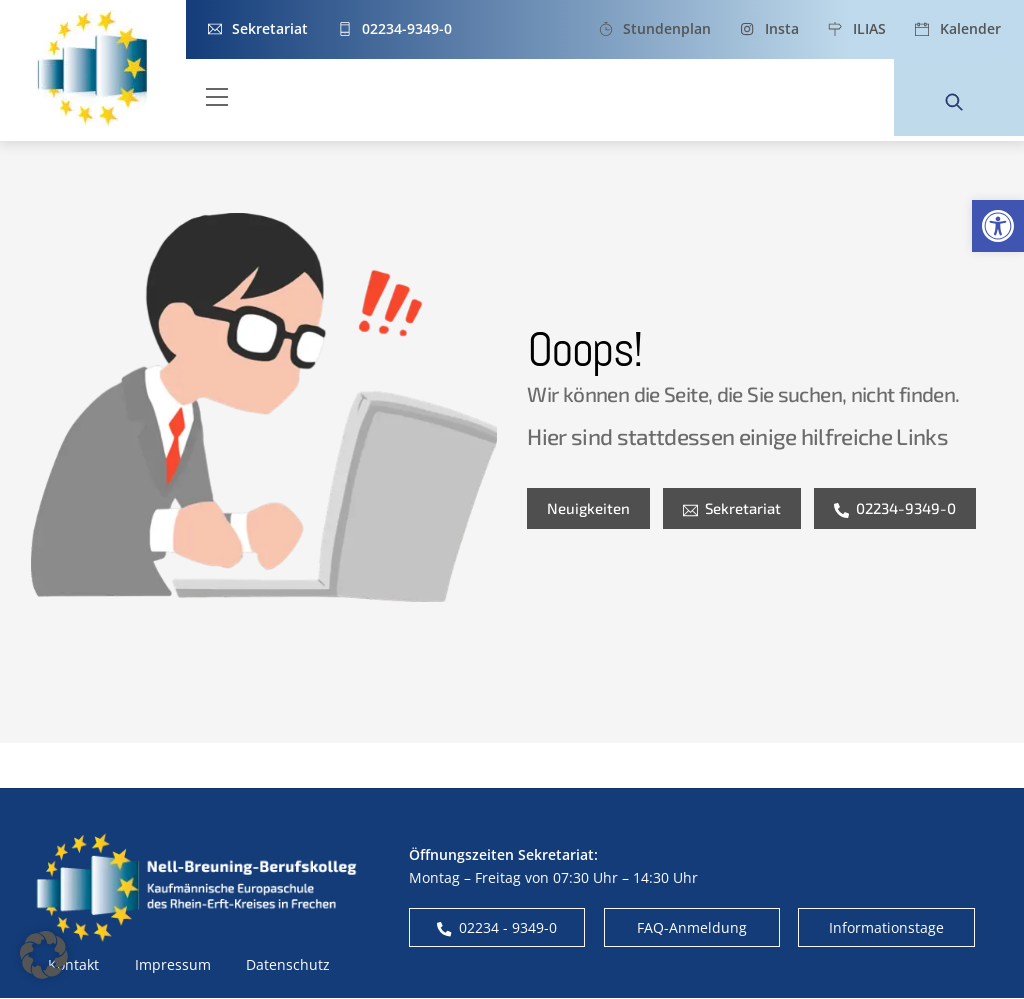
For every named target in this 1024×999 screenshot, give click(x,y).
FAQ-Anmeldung (692, 928)
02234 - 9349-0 (497, 928)
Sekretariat (732, 509)
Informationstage (886, 928)
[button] (998, 226)
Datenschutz (288, 965)
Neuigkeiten (588, 509)
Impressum (173, 965)
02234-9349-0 (895, 509)
